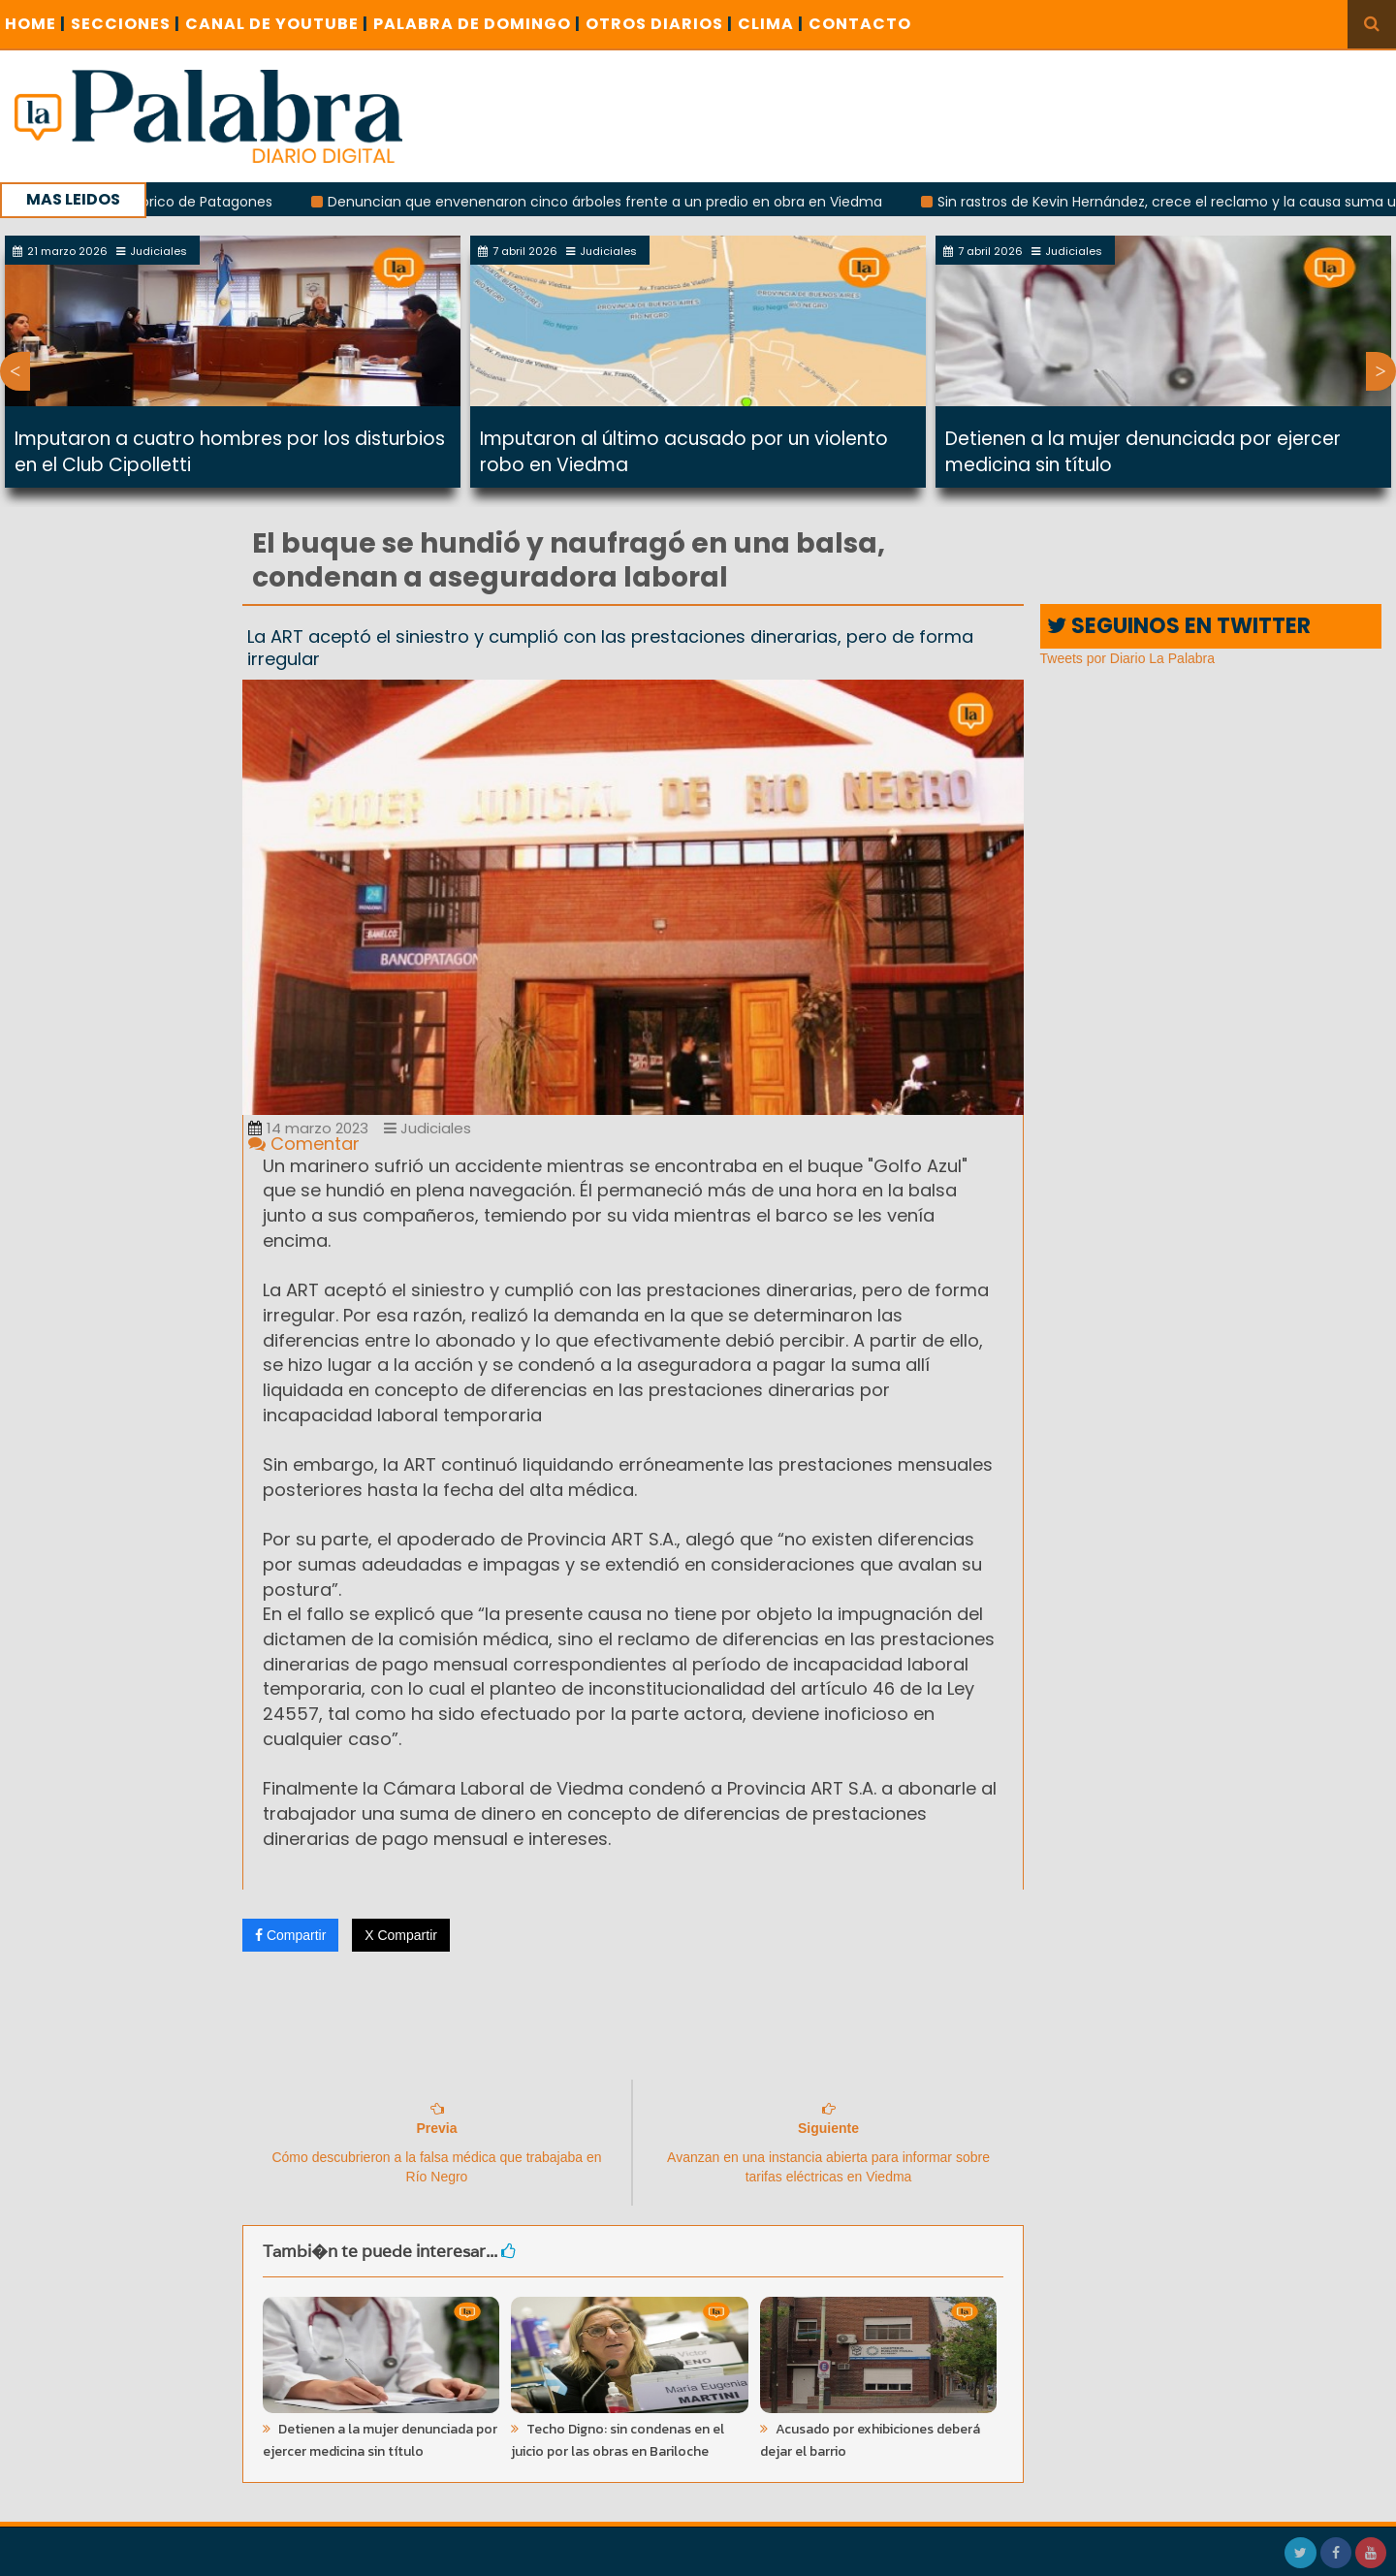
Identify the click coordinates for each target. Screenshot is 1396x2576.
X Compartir (401, 1935)
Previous (15, 371)
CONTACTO (860, 24)
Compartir (290, 1935)
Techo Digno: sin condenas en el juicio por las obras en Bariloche (617, 2440)
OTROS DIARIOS (659, 24)
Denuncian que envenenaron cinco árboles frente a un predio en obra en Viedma (627, 201)
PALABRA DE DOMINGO (477, 24)
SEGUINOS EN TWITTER (1179, 626)
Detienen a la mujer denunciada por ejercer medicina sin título (380, 2440)
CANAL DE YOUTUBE (276, 24)
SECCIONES (125, 24)
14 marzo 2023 (308, 1128)
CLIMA (771, 24)
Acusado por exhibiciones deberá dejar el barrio (870, 2440)
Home (35, 24)
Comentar (304, 1143)
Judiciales (427, 1128)
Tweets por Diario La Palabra (1128, 658)
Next (1381, 371)
